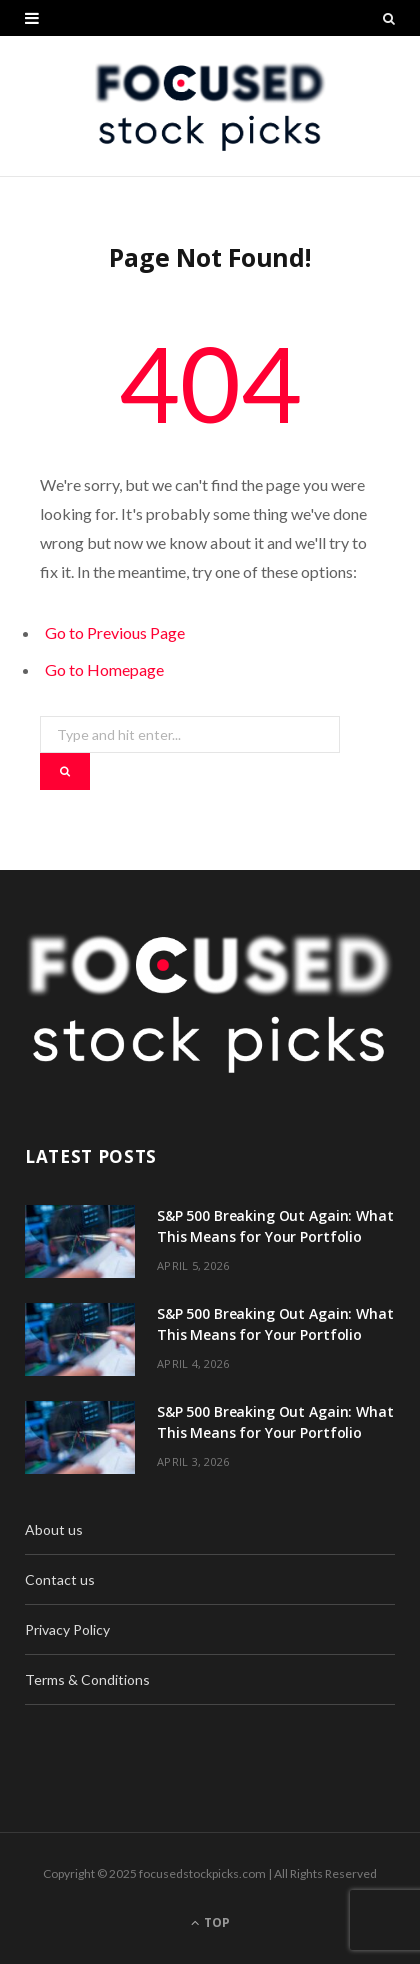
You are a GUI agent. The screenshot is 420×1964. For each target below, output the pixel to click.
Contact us (60, 1579)
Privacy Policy (67, 1629)
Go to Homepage (104, 669)
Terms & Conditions (87, 1679)
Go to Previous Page (115, 632)
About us (54, 1529)
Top (210, 1922)
